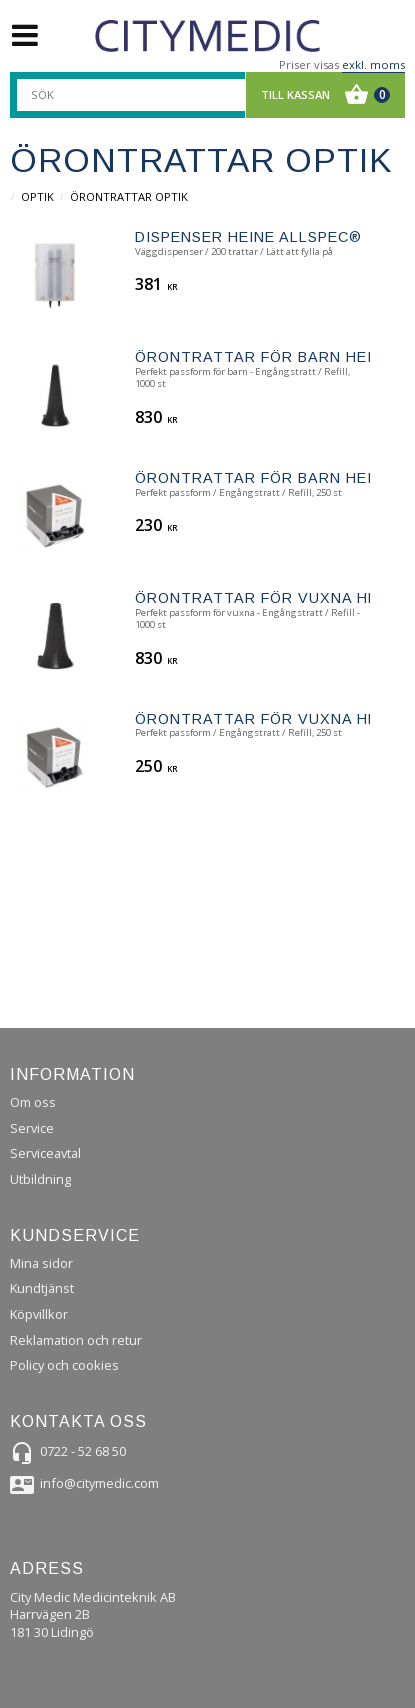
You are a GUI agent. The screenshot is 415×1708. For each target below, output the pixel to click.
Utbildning (40, 1179)
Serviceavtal (45, 1153)
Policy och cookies (64, 1365)
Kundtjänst (42, 1288)
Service (32, 1128)
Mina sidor (41, 1263)
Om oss (33, 1102)
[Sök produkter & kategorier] (142, 95)
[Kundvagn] (320, 95)
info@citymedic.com (99, 1483)
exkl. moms (373, 64)
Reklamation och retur (76, 1340)
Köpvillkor (39, 1314)
